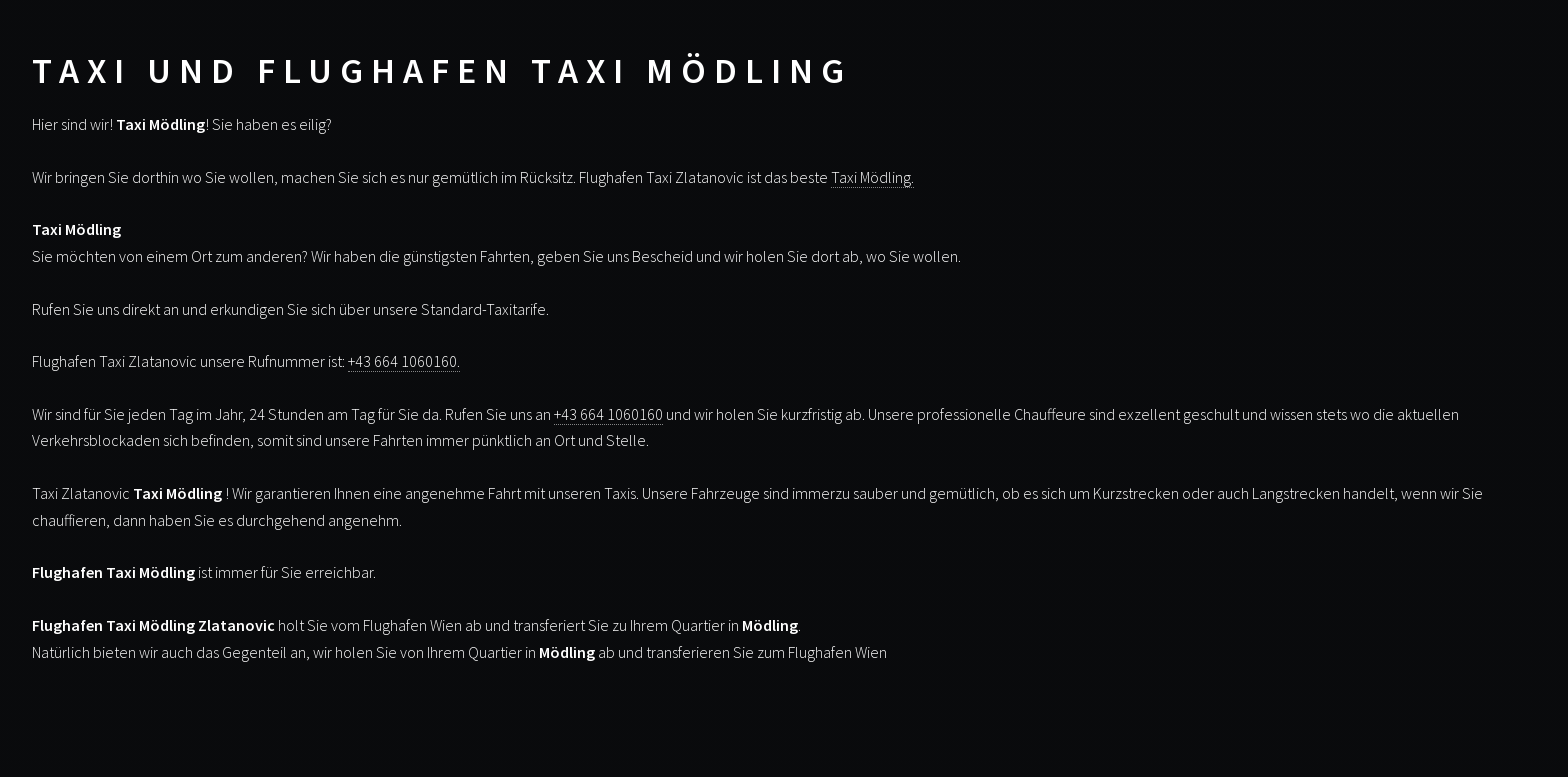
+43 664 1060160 (608, 414)
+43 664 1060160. (404, 361)
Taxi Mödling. (872, 177)
